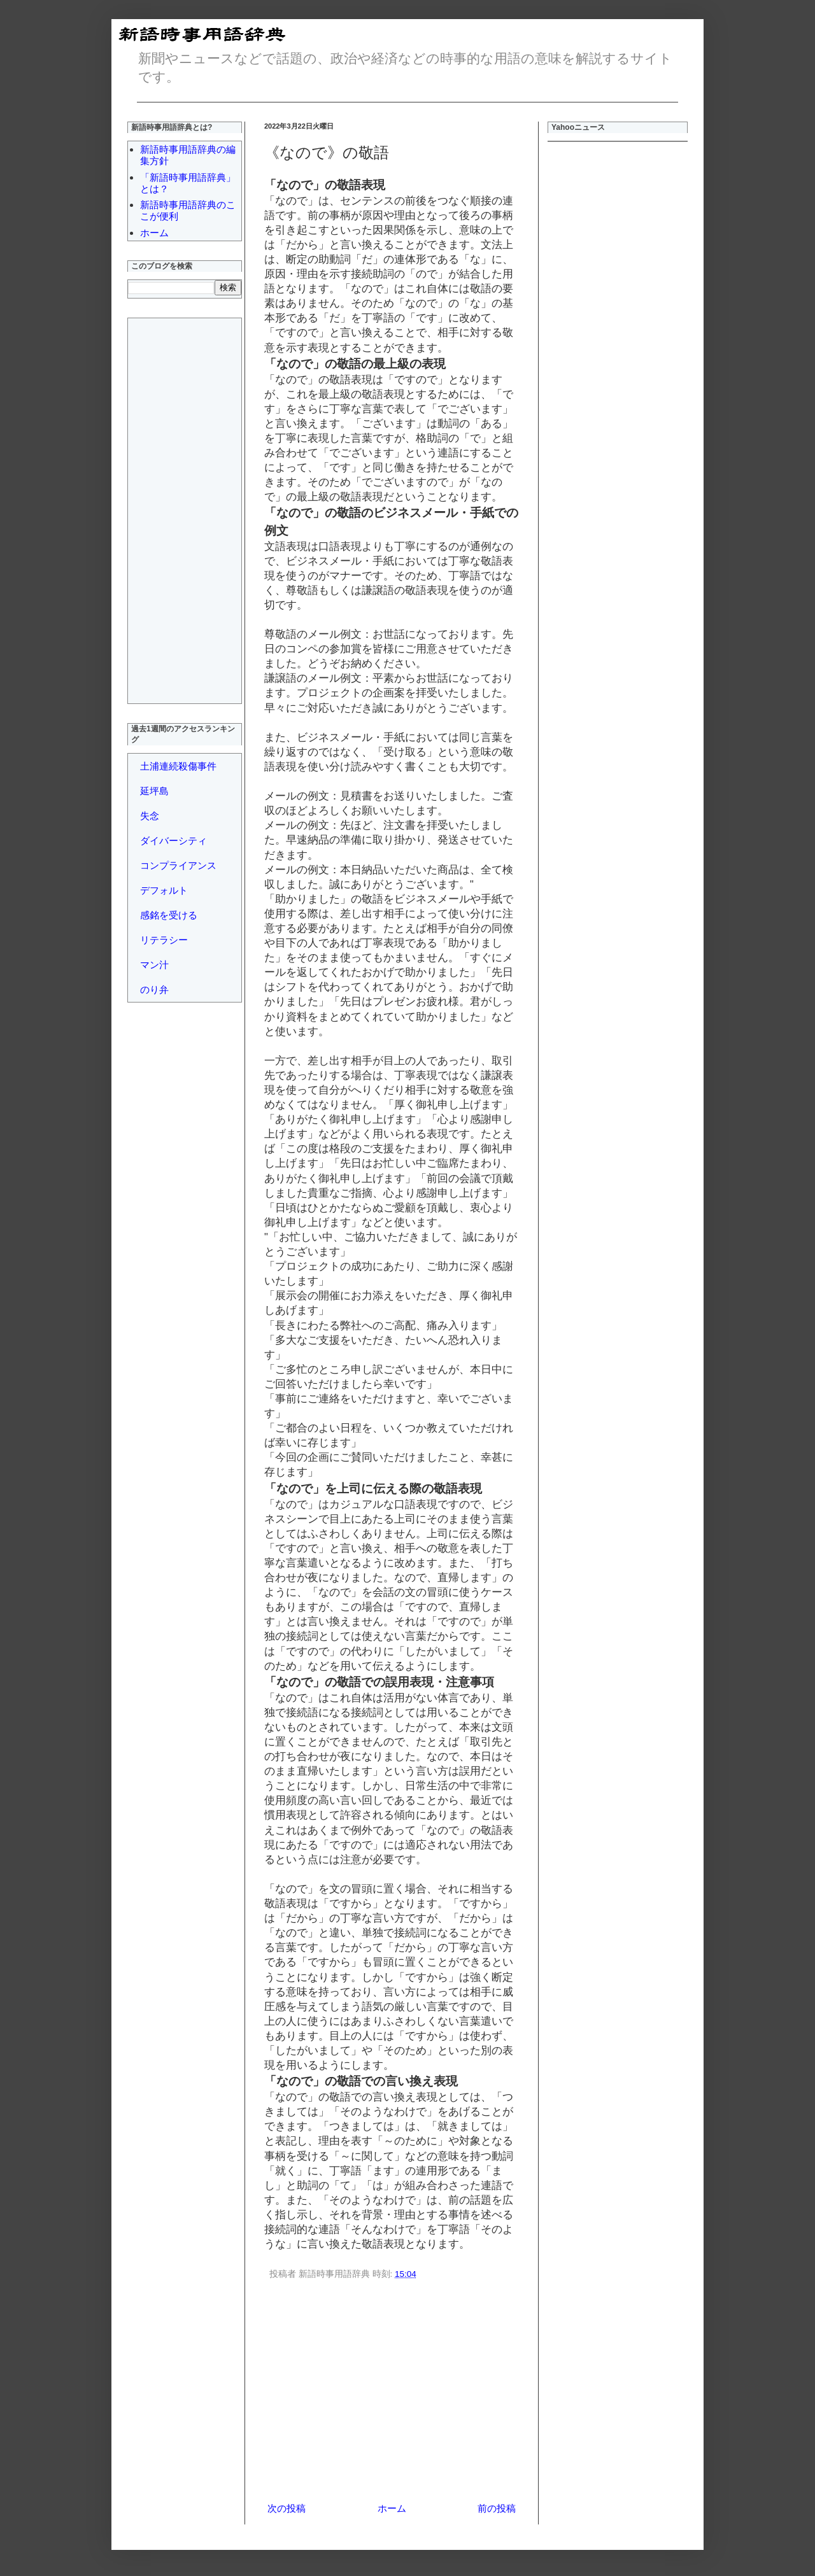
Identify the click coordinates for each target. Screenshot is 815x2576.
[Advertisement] (392, 2393)
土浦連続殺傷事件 (178, 766)
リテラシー (164, 939)
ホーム (392, 2508)
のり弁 (154, 989)
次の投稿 (286, 2508)
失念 (149, 815)
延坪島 (154, 790)
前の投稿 (497, 2508)
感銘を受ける (168, 915)
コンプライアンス (178, 865)
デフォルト (164, 890)
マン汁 (154, 964)
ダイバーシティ (173, 840)
